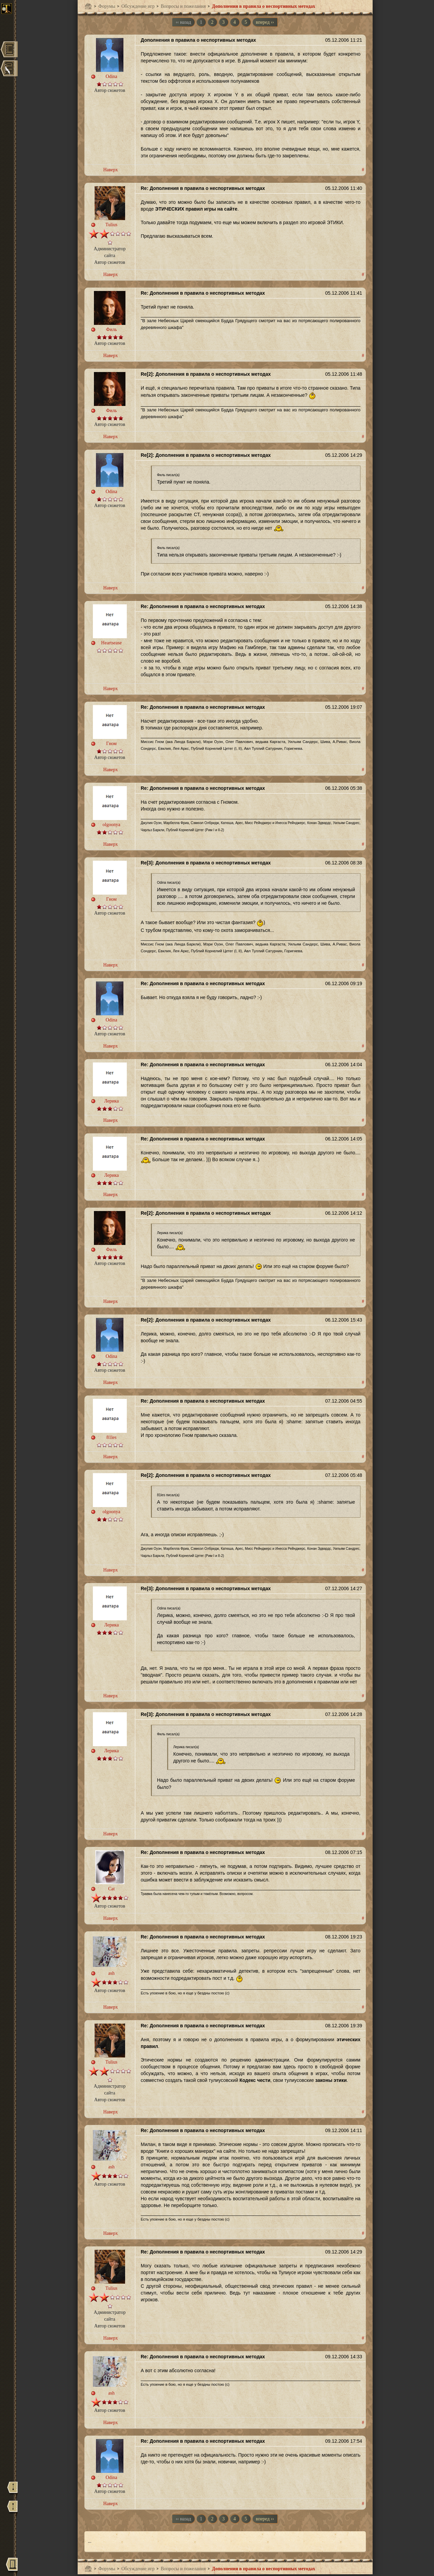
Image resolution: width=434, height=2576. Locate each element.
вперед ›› (265, 22)
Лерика (111, 1101)
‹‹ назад (183, 22)
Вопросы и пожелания (183, 6)
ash (111, 1973)
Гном (111, 743)
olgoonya (111, 824)
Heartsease (111, 642)
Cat (111, 1888)
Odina (111, 76)
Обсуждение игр (138, 6)
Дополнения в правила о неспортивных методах (263, 6)
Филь (111, 329)
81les (111, 1437)
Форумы (106, 6)
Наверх (110, 169)
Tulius (111, 224)
